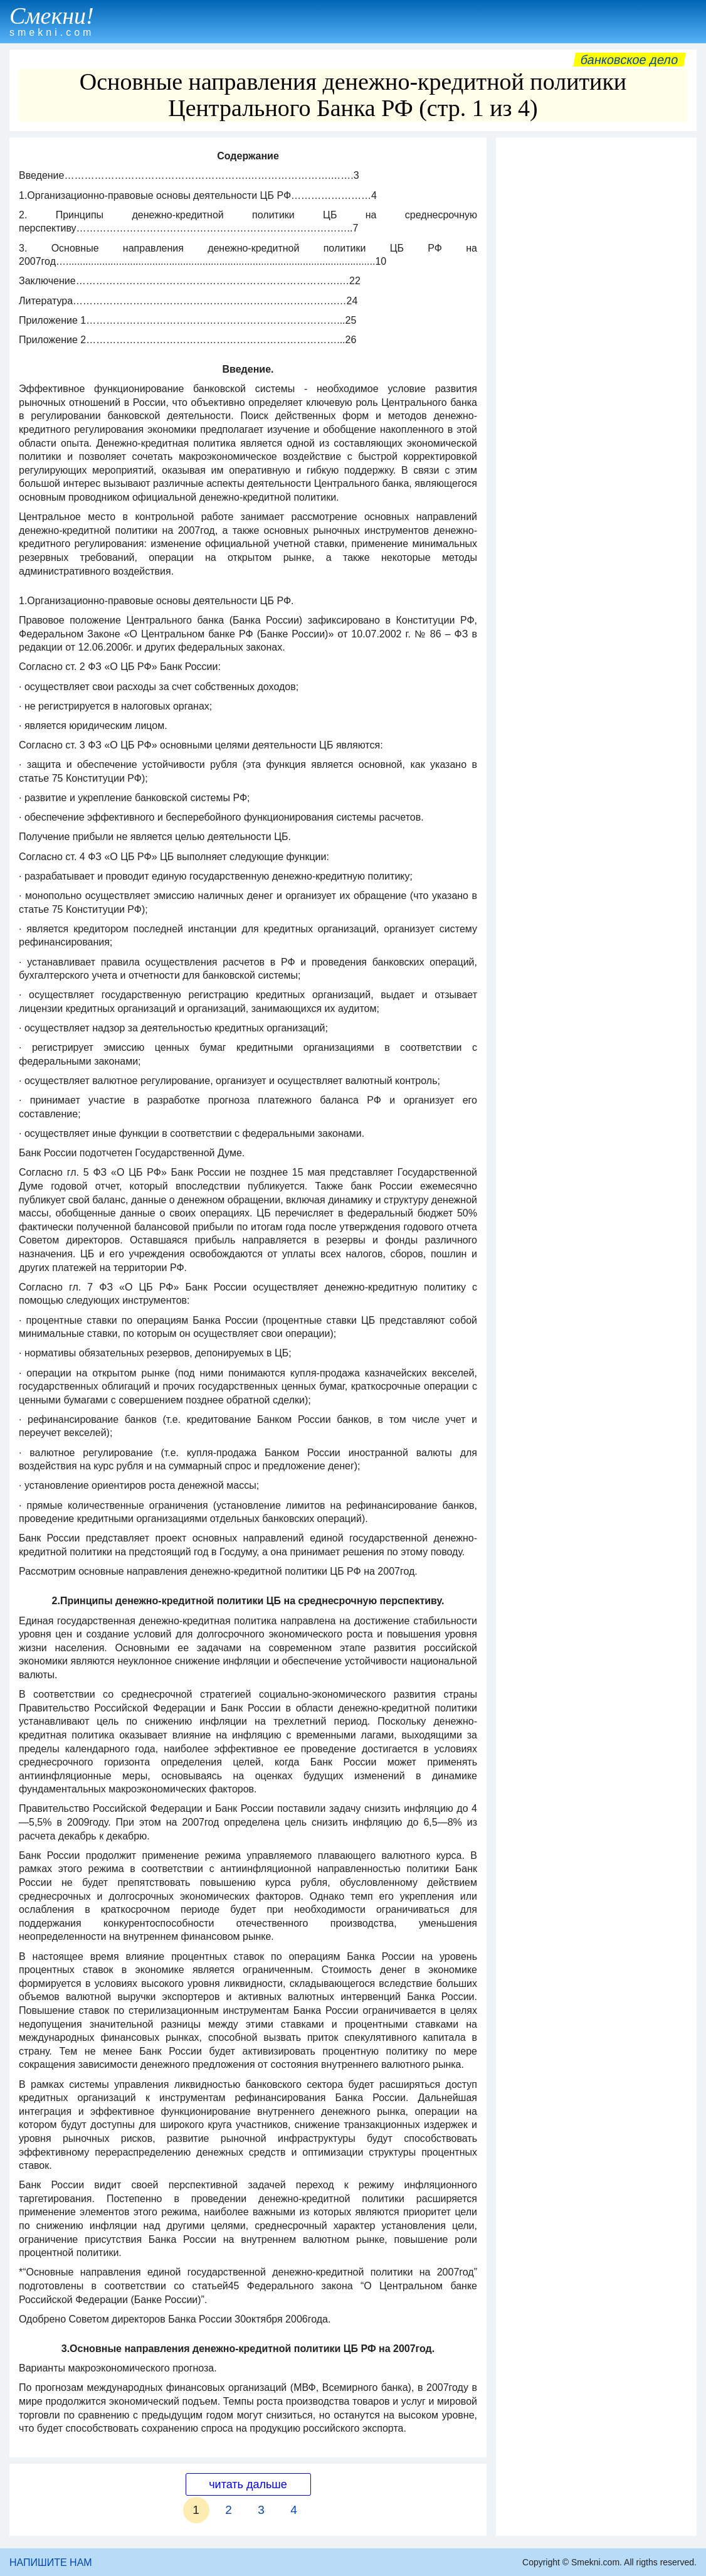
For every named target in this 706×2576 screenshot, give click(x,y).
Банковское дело (629, 60)
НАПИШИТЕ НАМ (50, 2562)
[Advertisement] (596, 222)
